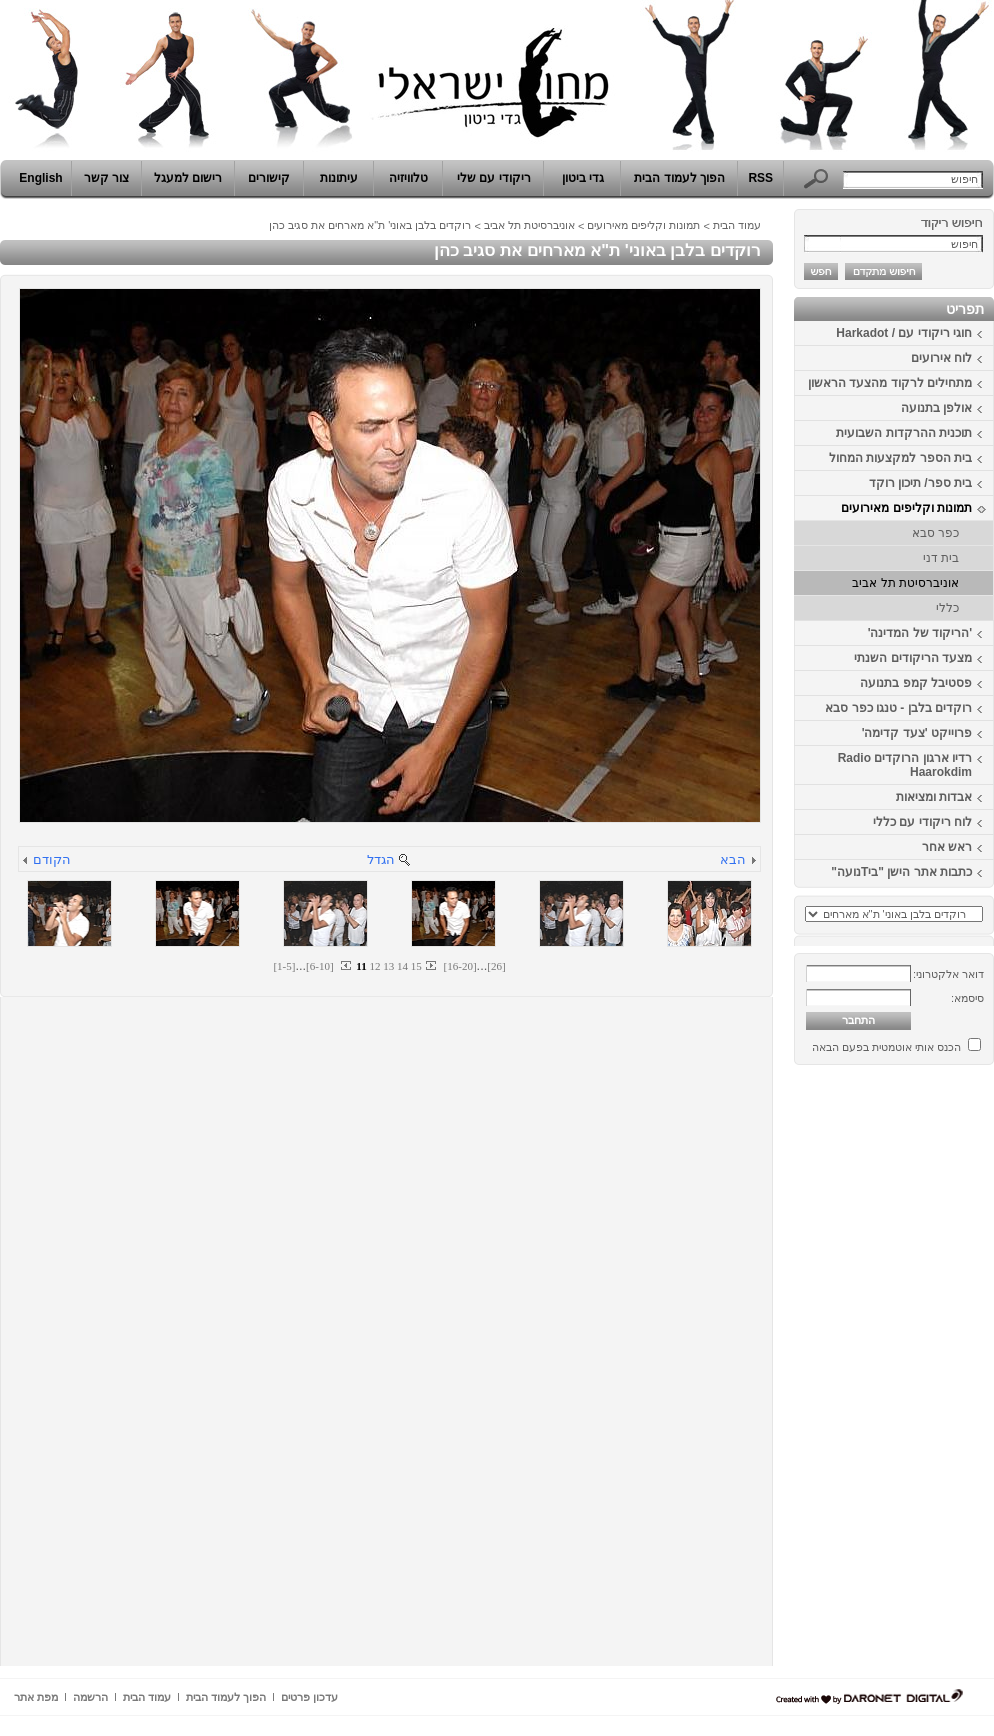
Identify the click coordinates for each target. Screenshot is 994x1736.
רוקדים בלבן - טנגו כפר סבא (898, 708)
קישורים (269, 178)
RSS (760, 178)
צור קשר (106, 178)
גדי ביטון (583, 178)
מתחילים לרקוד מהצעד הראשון (890, 383)
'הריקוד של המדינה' (920, 633)
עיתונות (339, 178)
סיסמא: (967, 998)
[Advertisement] (934, 1373)
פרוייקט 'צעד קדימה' (917, 733)
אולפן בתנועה (936, 408)
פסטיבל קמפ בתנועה (916, 683)
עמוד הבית (737, 225)
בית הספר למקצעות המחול (900, 458)
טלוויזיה (408, 178)
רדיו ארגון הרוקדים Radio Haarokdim (905, 765)
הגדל (381, 859)
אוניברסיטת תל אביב (905, 583)
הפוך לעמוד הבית (679, 178)
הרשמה (90, 1697)
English (40, 178)
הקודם (52, 859)
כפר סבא (935, 533)
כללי (947, 608)
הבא (733, 859)
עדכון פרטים (309, 1697)
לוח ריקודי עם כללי (922, 822)
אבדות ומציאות (934, 797)
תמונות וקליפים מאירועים (906, 508)
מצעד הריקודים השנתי (913, 658)
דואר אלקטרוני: (948, 974)
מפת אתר (36, 1697)
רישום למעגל (188, 178)
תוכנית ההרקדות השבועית (904, 433)
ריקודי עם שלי (494, 178)
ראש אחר (947, 847)
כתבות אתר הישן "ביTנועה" (901, 872)
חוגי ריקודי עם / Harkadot (904, 333)
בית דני (941, 558)
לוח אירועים (941, 358)
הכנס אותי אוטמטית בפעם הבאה (886, 1047)
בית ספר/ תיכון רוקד (920, 483)
